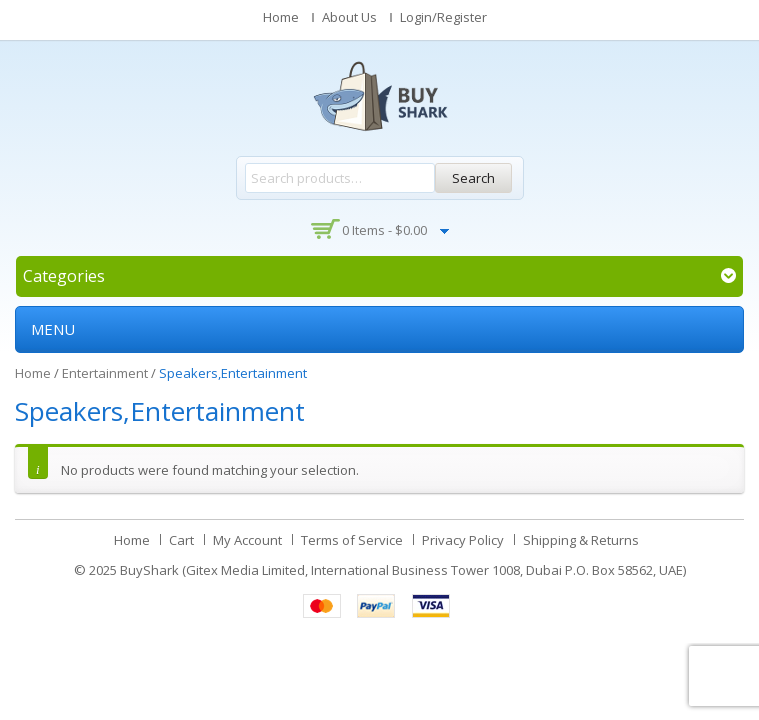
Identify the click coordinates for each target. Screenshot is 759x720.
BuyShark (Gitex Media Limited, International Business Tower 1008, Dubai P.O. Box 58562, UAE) (403, 570)
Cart (181, 540)
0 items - (384, 230)
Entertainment (105, 373)
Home (281, 17)
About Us (349, 17)
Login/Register (443, 17)
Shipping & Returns (581, 540)
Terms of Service (352, 540)
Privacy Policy (463, 540)
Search (473, 178)
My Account (247, 540)
